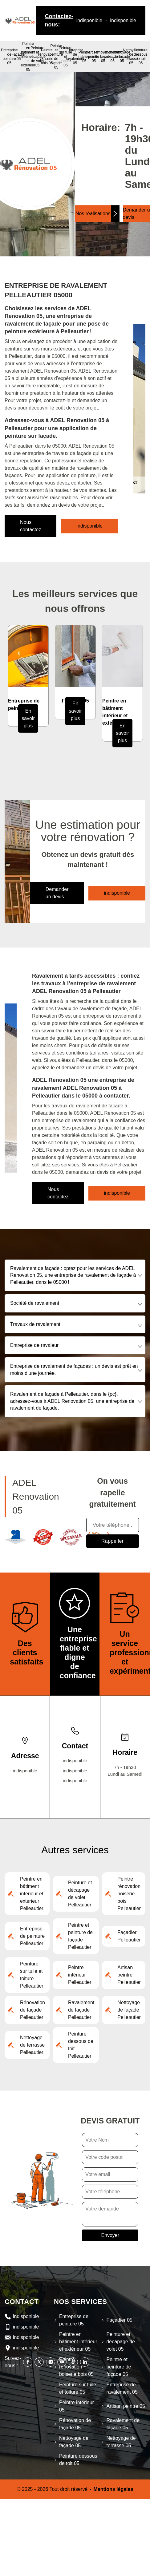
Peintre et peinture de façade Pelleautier (80, 1936)
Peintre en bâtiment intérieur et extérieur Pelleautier (31, 1893)
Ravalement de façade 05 (112, 56)
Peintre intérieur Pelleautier (79, 1975)
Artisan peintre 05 (125, 2406)
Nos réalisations (93, 213)
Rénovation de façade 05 (75, 2424)
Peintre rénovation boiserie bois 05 (46, 56)
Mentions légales (113, 2489)
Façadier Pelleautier (129, 1936)
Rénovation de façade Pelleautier (32, 2010)
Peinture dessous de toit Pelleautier (80, 2045)
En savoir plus (28, 718)
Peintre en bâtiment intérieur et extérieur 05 (28, 57)
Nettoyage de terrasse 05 (131, 56)
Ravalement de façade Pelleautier (81, 2010)
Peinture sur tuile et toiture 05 (77, 2388)
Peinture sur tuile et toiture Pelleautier (31, 1974)
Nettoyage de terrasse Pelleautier (32, 2045)
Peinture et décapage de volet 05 (37, 56)
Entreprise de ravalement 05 (75, 56)
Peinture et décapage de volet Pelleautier (80, 1893)
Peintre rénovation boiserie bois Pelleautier (129, 1893)
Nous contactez (30, 526)
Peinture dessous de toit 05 (141, 56)
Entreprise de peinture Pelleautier (32, 1936)
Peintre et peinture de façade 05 (56, 56)
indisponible (89, 20)
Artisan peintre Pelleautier (129, 1975)
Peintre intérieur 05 (84, 56)
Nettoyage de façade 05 (121, 56)
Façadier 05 (18, 56)
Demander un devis (57, 893)
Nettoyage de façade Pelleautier (129, 2010)
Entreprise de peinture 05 (9, 56)
